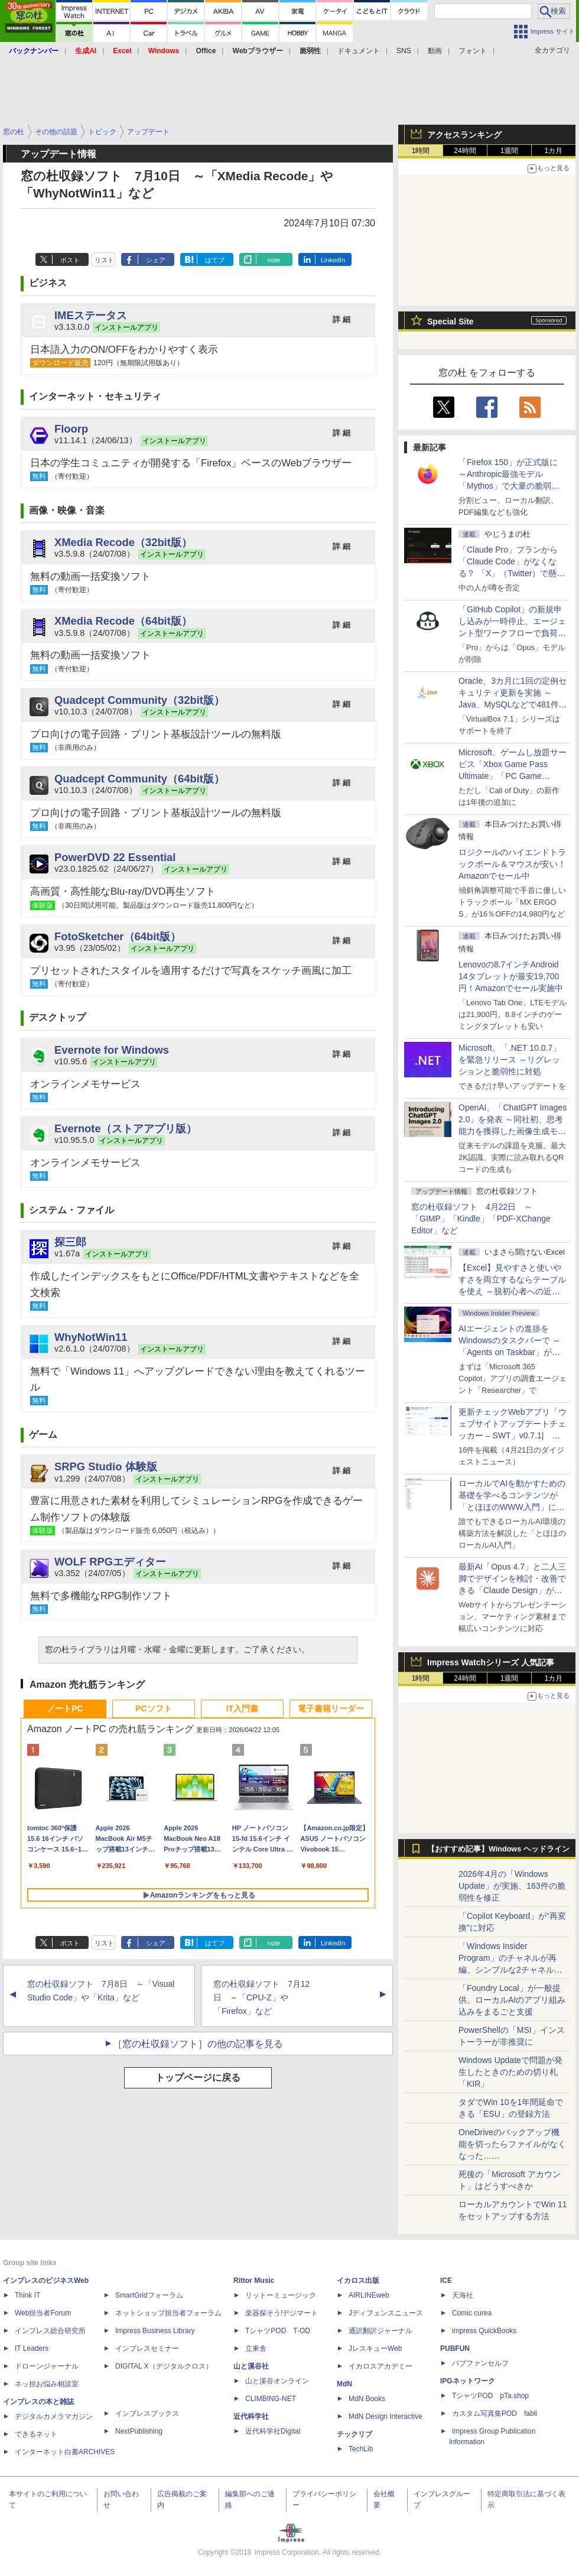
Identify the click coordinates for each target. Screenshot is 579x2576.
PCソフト (153, 1708)
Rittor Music (253, 2280)
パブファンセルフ (480, 2363)
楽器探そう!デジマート (281, 2313)
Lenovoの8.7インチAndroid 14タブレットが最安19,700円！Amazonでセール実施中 (510, 976)
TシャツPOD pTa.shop (490, 2396)
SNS (403, 51)
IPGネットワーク (467, 2381)
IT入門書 (242, 1708)
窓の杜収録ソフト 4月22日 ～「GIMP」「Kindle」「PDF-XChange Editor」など (481, 1218)
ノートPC (65, 1708)
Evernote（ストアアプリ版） (125, 1128)
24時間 (465, 151)
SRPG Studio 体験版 (105, 1466)
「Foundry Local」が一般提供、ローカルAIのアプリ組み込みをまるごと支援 (511, 1999)
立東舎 (255, 2348)
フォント (472, 51)
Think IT (27, 2295)
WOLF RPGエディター (110, 1561)
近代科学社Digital (272, 2431)
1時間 (421, 151)
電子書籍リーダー (331, 1708)
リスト (104, 260)
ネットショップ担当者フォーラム (168, 2313)
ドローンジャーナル (47, 2366)
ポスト (70, 260)
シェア (155, 260)
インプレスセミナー (147, 2348)
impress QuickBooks (484, 2331)
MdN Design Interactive (385, 2416)
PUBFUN (455, 2348)
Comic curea (472, 2313)
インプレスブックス (147, 2413)
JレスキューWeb (375, 2348)
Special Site (450, 321)
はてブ (215, 260)
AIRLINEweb (369, 2295)
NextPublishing (138, 2431)
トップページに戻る (197, 2078)
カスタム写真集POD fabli (494, 2413)
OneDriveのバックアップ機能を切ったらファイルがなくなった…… (512, 2144)
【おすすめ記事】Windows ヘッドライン (498, 1849)
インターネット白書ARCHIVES (65, 2452)
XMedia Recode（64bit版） (123, 621)
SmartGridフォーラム (149, 2295)
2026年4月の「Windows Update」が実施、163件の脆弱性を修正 (511, 1885)
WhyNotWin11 (90, 1337)
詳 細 (341, 319)
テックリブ (354, 2434)
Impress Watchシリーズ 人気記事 (490, 1662)
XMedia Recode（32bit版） (123, 542)
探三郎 (70, 1242)
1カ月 (554, 151)
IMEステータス (90, 315)
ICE (446, 2280)
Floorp (71, 429)
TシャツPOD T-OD (277, 2331)
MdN (344, 2384)
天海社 (462, 2295)
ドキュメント (358, 51)
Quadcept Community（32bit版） (139, 700)
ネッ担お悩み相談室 (47, 2384)
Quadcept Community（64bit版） (139, 778)
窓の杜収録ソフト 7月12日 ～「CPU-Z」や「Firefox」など (261, 1997)
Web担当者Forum (43, 2313)
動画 (435, 51)
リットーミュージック (280, 2295)
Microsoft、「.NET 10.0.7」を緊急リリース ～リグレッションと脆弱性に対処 (509, 1059)
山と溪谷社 (251, 2366)
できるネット (36, 2434)
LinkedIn (333, 260)
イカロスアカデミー (380, 2366)
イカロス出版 (358, 2280)
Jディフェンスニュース (386, 2313)
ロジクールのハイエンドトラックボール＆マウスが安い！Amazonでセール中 (512, 864)
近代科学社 (251, 2416)
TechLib (361, 2449)
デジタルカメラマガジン (54, 2416)
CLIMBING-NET (270, 2399)
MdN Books (367, 2399)
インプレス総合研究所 (50, 2331)
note (274, 260)
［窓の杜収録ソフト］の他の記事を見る (198, 2044)
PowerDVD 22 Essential (114, 857)
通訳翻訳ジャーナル (380, 2331)
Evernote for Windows (111, 1050)
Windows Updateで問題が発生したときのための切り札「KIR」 (510, 2071)
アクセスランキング (464, 134)
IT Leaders (31, 2348)
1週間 (509, 151)
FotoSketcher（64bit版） (117, 936)
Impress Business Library (155, 2331)
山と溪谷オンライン (277, 2381)
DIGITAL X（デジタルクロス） (164, 2366)
